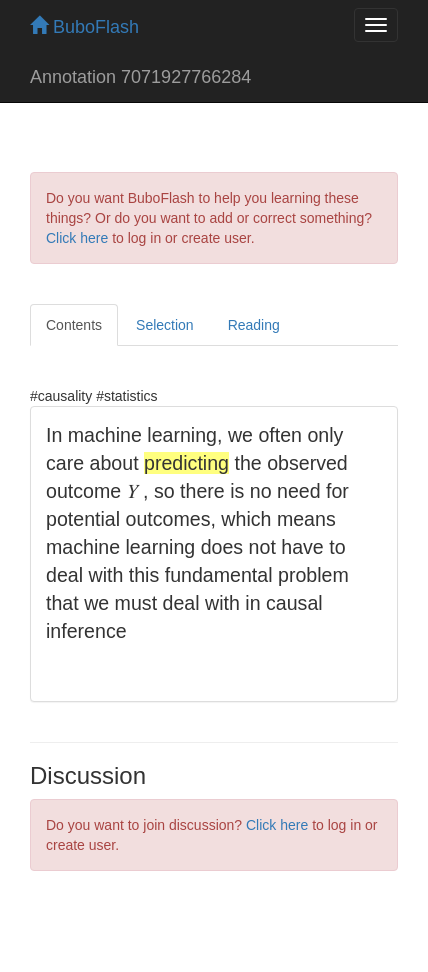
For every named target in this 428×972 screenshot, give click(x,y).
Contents (74, 325)
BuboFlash (84, 27)
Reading (254, 325)
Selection (165, 325)
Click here (77, 238)
